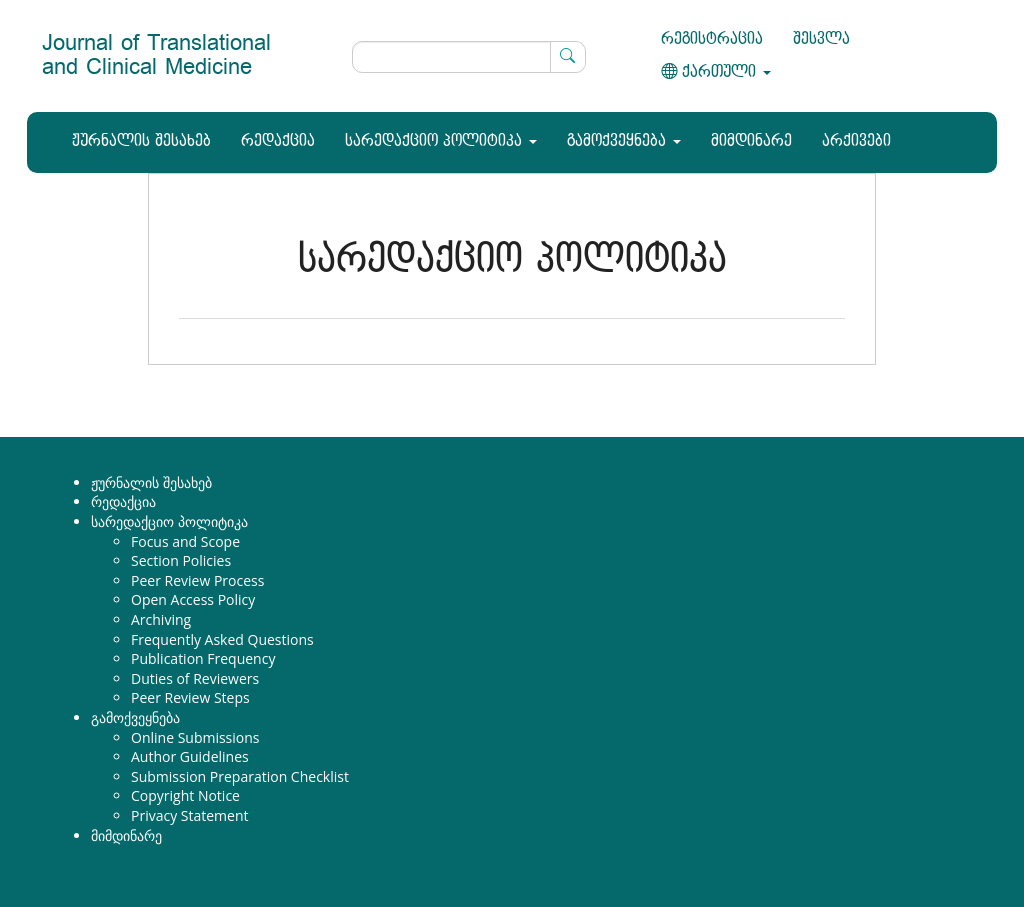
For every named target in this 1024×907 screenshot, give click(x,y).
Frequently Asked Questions (222, 639)
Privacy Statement (190, 815)
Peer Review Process (197, 580)
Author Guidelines (190, 756)
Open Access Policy (193, 599)
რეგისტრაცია (712, 39)
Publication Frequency (203, 658)
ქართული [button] (716, 72)
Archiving (161, 619)
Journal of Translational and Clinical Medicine (156, 55)
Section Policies (181, 560)
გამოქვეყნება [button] (624, 141)
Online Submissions (195, 737)
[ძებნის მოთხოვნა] (469, 57)
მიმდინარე (751, 141)
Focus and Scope (185, 541)
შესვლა (821, 39)
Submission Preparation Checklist (240, 776)
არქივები (856, 141)
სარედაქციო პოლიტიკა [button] (441, 141)
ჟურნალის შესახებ (141, 141)
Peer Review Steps (190, 697)
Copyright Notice (185, 795)
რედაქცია (278, 141)
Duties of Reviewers (195, 678)
